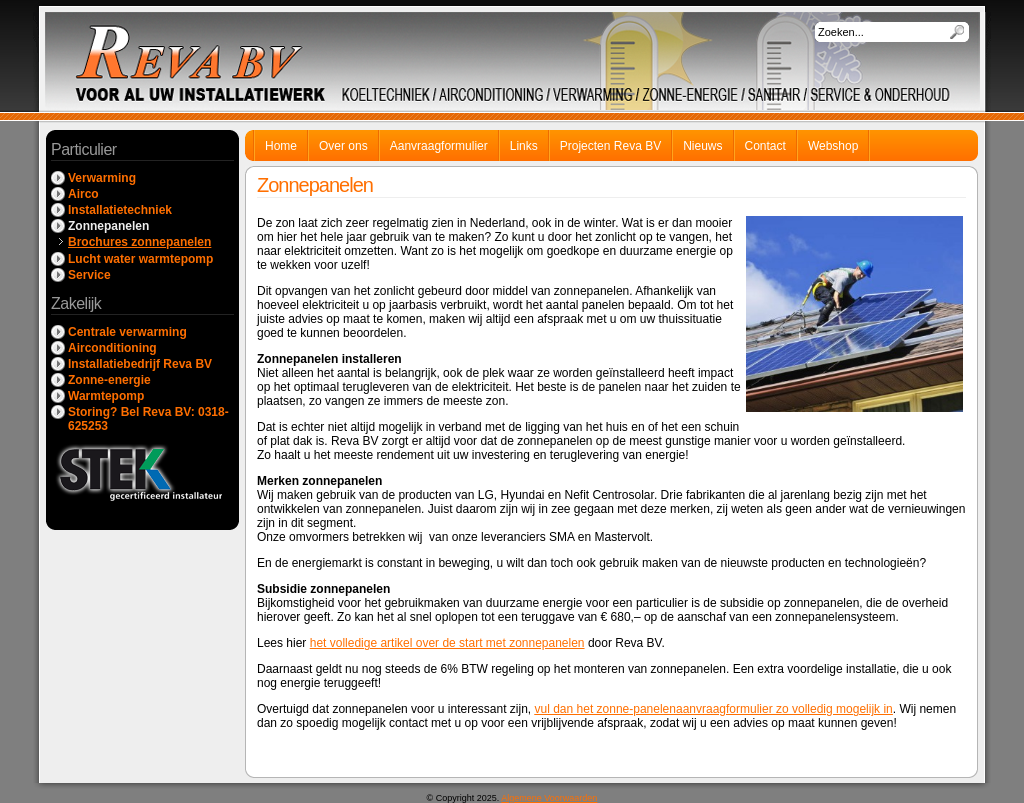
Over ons (343, 146)
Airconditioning (112, 348)
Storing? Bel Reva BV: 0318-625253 (148, 419)
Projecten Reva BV (610, 146)
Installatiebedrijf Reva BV (140, 364)
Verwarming (102, 178)
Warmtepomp (106, 396)
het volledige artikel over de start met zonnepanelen (447, 643)
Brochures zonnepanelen (139, 242)
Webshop (833, 146)
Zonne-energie (109, 380)
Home (281, 146)
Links (524, 146)
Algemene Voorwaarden (549, 798)
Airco (83, 194)
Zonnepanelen (108, 226)
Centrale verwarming (127, 332)
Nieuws (702, 146)
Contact (765, 146)
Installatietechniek (120, 210)
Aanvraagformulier (439, 146)
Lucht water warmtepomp (140, 259)
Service (89, 275)
